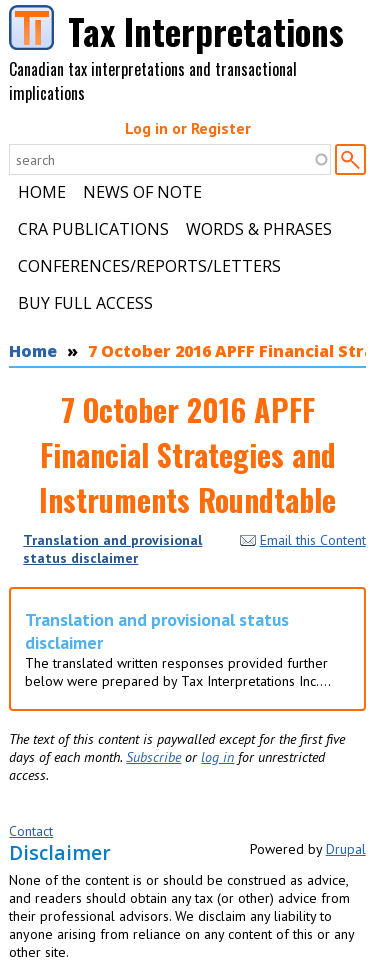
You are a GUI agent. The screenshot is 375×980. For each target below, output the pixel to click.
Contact (31, 831)
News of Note (142, 192)
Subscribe (153, 757)
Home (42, 192)
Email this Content (303, 540)
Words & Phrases (259, 229)
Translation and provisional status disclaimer (112, 549)
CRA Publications (93, 229)
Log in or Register (188, 128)
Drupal (346, 849)
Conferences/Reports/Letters (149, 266)
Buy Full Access (85, 303)
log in (217, 757)
